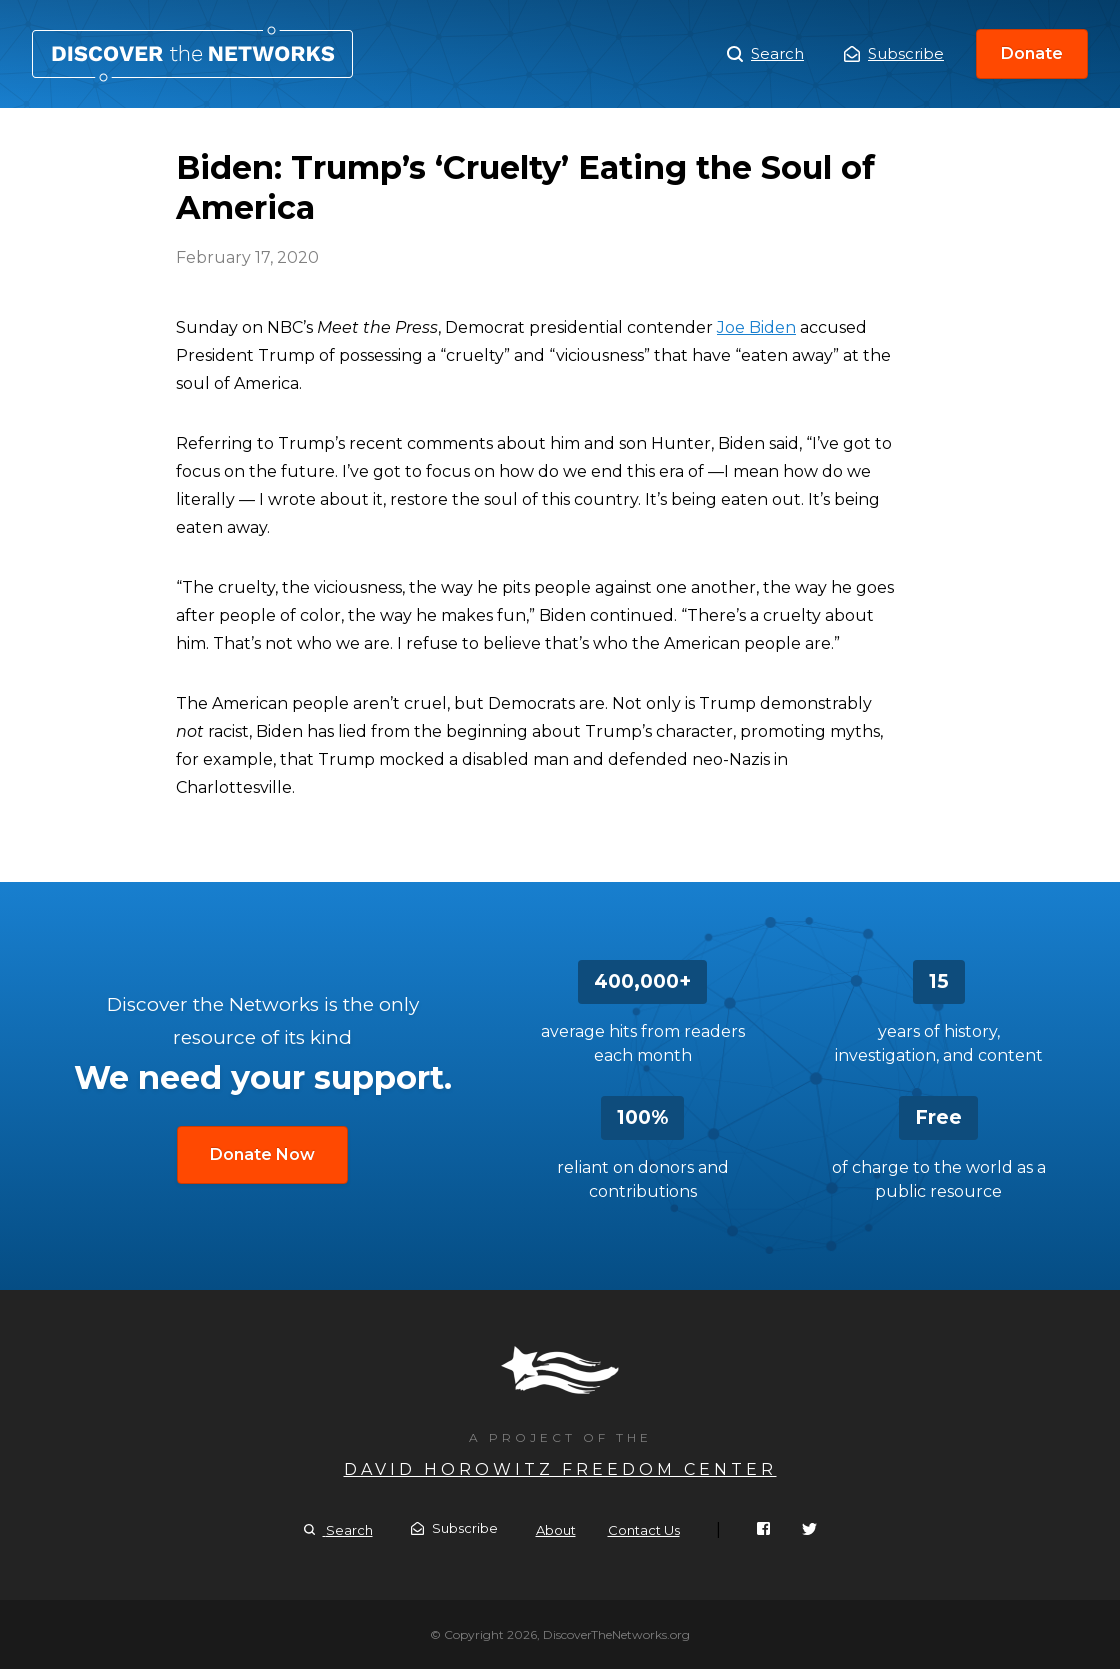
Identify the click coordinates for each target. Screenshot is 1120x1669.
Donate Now (262, 1154)
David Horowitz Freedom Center (560, 1469)
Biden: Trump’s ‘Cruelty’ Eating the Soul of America (192, 54)
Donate (1032, 53)
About (556, 1530)
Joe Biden (756, 327)
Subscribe (894, 53)
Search (765, 54)
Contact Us (644, 1530)
